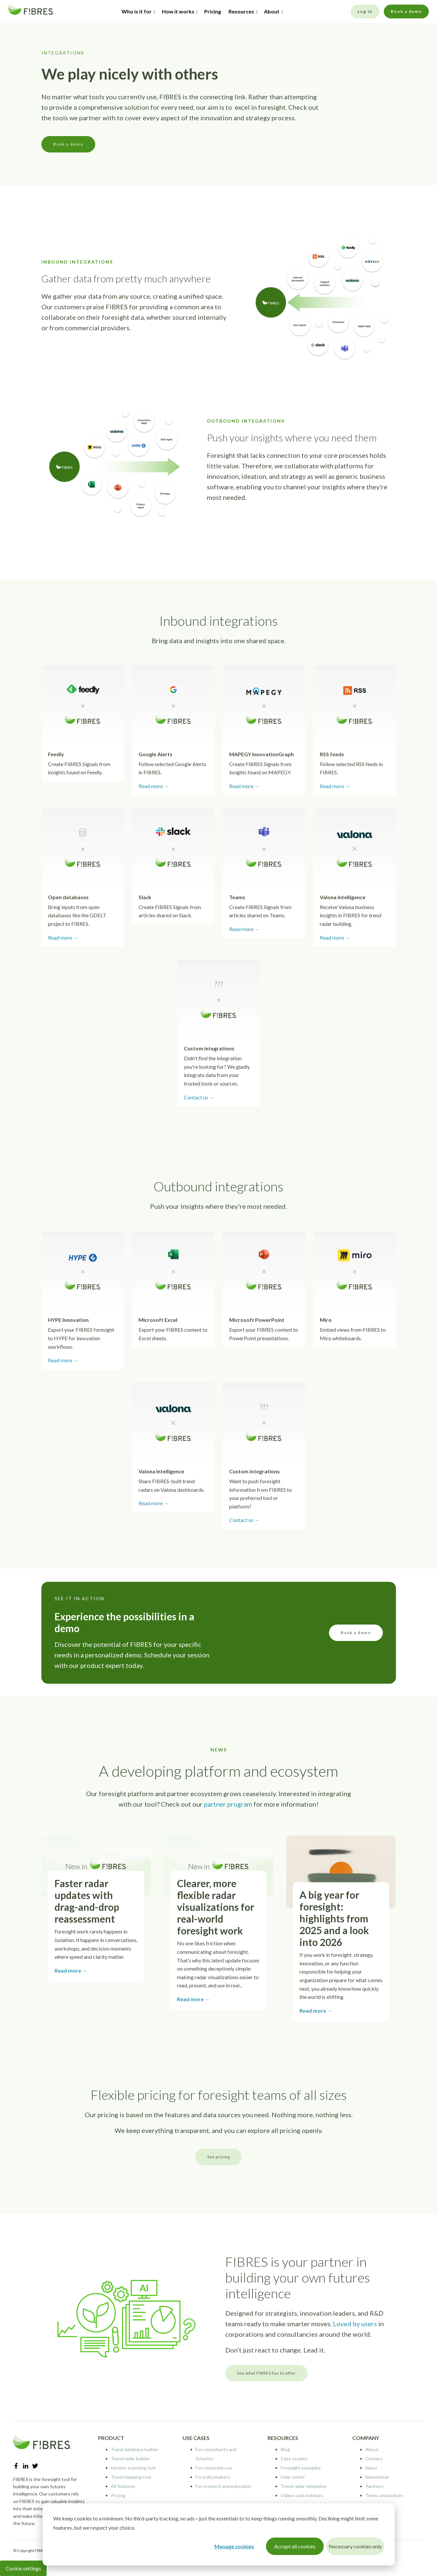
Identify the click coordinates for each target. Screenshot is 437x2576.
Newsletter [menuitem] (377, 2477)
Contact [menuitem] (373, 2458)
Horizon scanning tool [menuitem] (133, 2468)
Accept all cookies (295, 2546)
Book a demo (406, 11)
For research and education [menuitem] (223, 2486)
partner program (227, 1804)
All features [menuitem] (123, 2486)
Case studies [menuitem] (294, 2458)
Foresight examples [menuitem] (301, 2468)
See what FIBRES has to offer (266, 2373)
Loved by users (355, 2324)
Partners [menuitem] (374, 2486)
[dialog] (219, 2534)
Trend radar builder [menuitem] (130, 2458)
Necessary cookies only (355, 2546)
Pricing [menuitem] (118, 2495)
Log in (365, 11)
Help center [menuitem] (293, 2477)
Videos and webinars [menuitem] (302, 2495)
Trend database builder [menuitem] (135, 2449)
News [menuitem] (371, 2468)
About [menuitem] (372, 2449)
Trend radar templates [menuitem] (304, 2486)
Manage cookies (234, 2546)
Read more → (244, 929)
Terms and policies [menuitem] (384, 2495)
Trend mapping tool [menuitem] (131, 2477)
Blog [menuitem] (285, 2449)
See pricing (218, 2156)
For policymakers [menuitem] (213, 2477)
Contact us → (199, 1097)
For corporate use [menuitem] (214, 2468)
